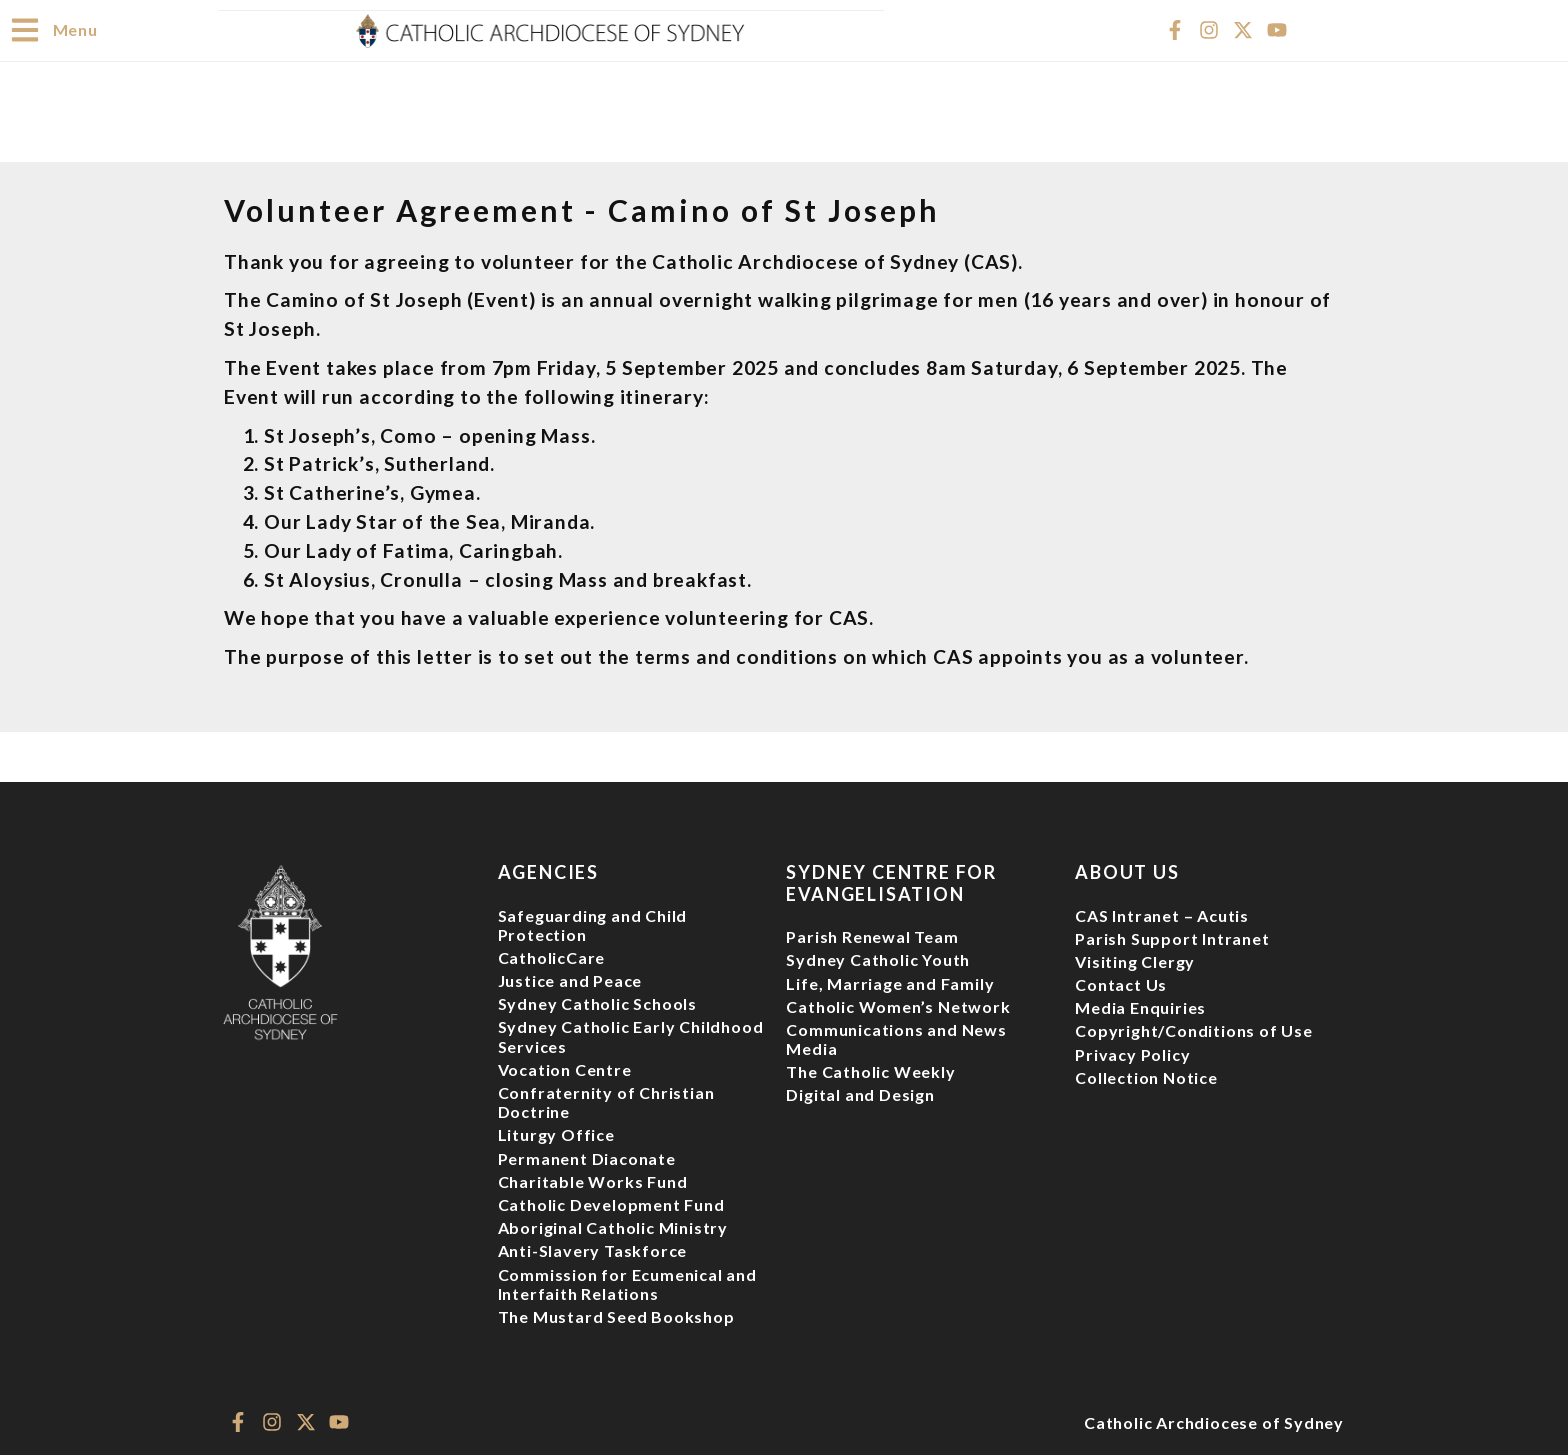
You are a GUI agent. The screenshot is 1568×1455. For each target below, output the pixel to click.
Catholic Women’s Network (898, 1005)
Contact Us (1121, 983)
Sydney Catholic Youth (878, 958)
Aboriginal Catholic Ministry (613, 1226)
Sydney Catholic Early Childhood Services (631, 1035)
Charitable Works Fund (593, 1180)
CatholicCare (552, 956)
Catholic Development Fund (611, 1203)
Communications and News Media (896, 1038)
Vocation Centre (565, 1068)
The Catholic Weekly (870, 1070)
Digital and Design (860, 1093)
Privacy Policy (1132, 1053)
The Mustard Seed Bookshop (616, 1315)
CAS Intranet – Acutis (1162, 914)
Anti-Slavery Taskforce (593, 1249)
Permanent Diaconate (587, 1157)
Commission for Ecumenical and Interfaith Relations (627, 1283)
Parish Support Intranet (1172, 937)
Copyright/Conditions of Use (1194, 1029)
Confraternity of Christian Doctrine (606, 1101)
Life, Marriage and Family (890, 982)
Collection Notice (1146, 1076)
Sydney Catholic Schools (597, 1002)
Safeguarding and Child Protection (593, 924)
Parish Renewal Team (872, 935)
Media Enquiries (1140, 1006)
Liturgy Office (556, 1133)
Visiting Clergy (1135, 960)
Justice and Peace (570, 979)
